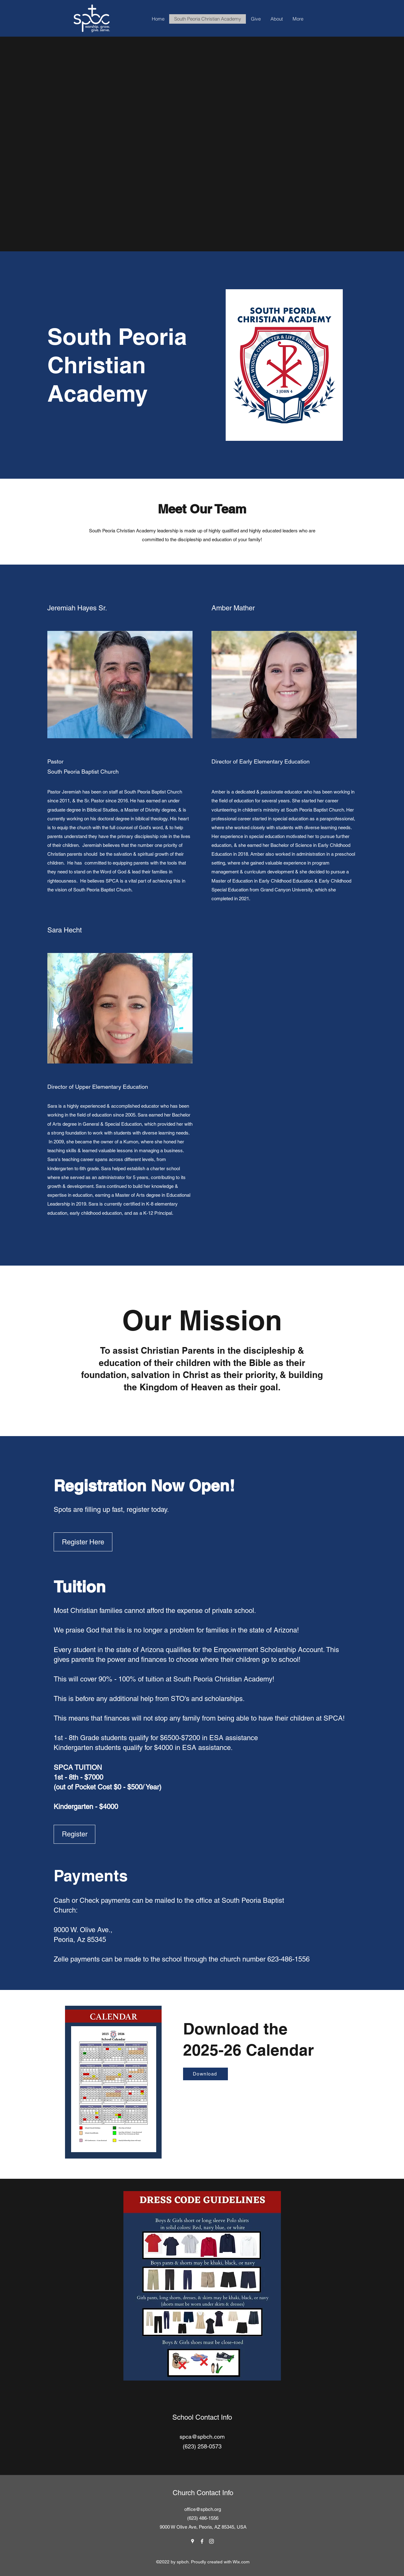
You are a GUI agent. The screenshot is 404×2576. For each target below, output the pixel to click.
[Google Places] (192, 2541)
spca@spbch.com (202, 2436)
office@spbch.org (202, 2509)
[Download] (205, 2074)
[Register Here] (83, 1541)
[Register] (74, 1834)
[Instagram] (211, 2541)
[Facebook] (202, 2541)
